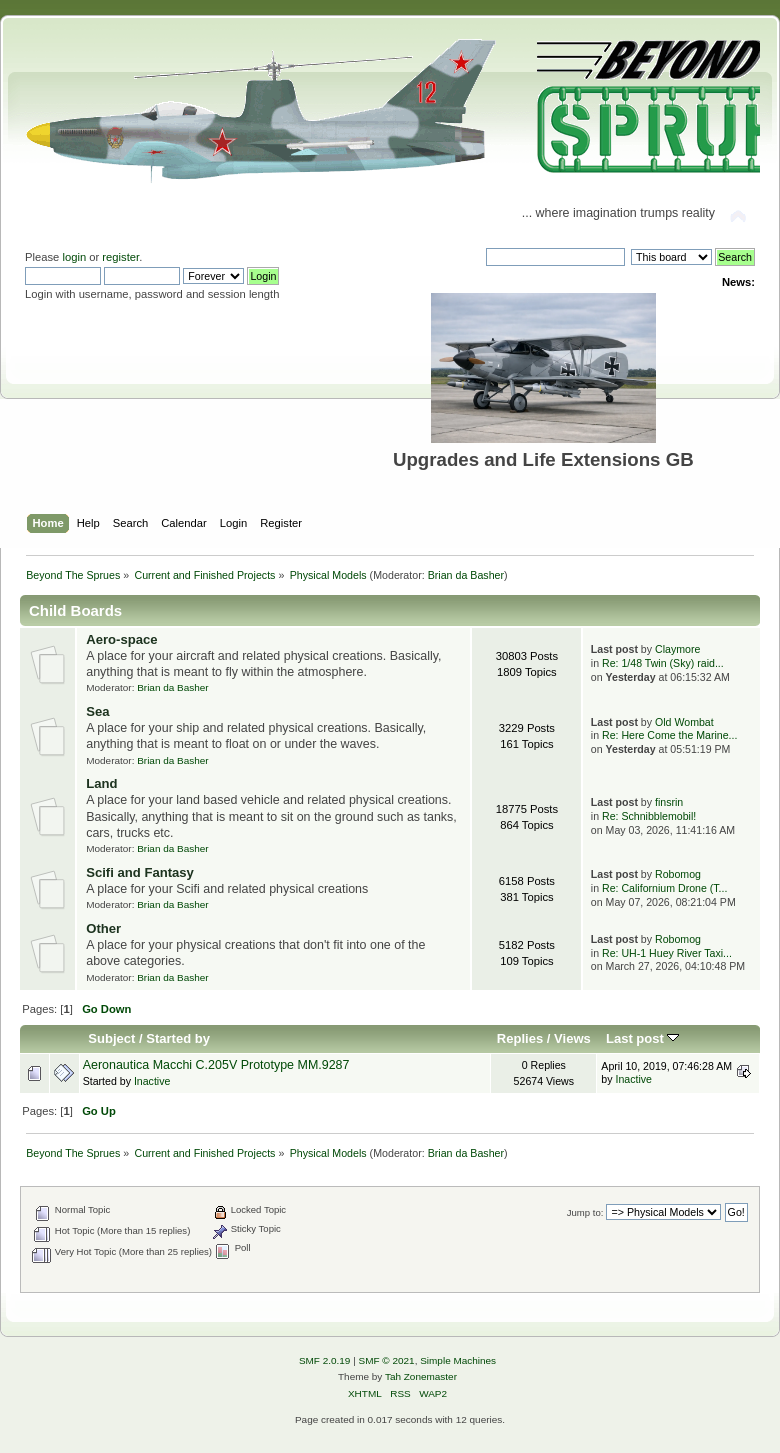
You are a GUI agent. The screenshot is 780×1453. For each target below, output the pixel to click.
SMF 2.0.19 (325, 1360)
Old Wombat (684, 722)
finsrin (669, 802)
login (74, 257)
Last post (643, 1038)
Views (572, 1038)
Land (101, 783)
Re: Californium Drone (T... (664, 888)
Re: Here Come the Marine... (669, 735)
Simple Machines (458, 1360)
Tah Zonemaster (421, 1376)
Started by (178, 1038)
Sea (97, 711)
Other (103, 928)
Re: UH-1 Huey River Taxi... (667, 953)
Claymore (677, 649)
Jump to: (585, 1212)
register (120, 257)
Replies (520, 1038)
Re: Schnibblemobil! (649, 816)
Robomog (678, 874)
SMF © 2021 (387, 1360)
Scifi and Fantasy (140, 872)
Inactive (152, 1081)
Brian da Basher (466, 575)
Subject (111, 1038)
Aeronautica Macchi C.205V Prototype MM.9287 (216, 1065)
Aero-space (121, 639)
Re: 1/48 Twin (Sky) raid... (663, 663)
